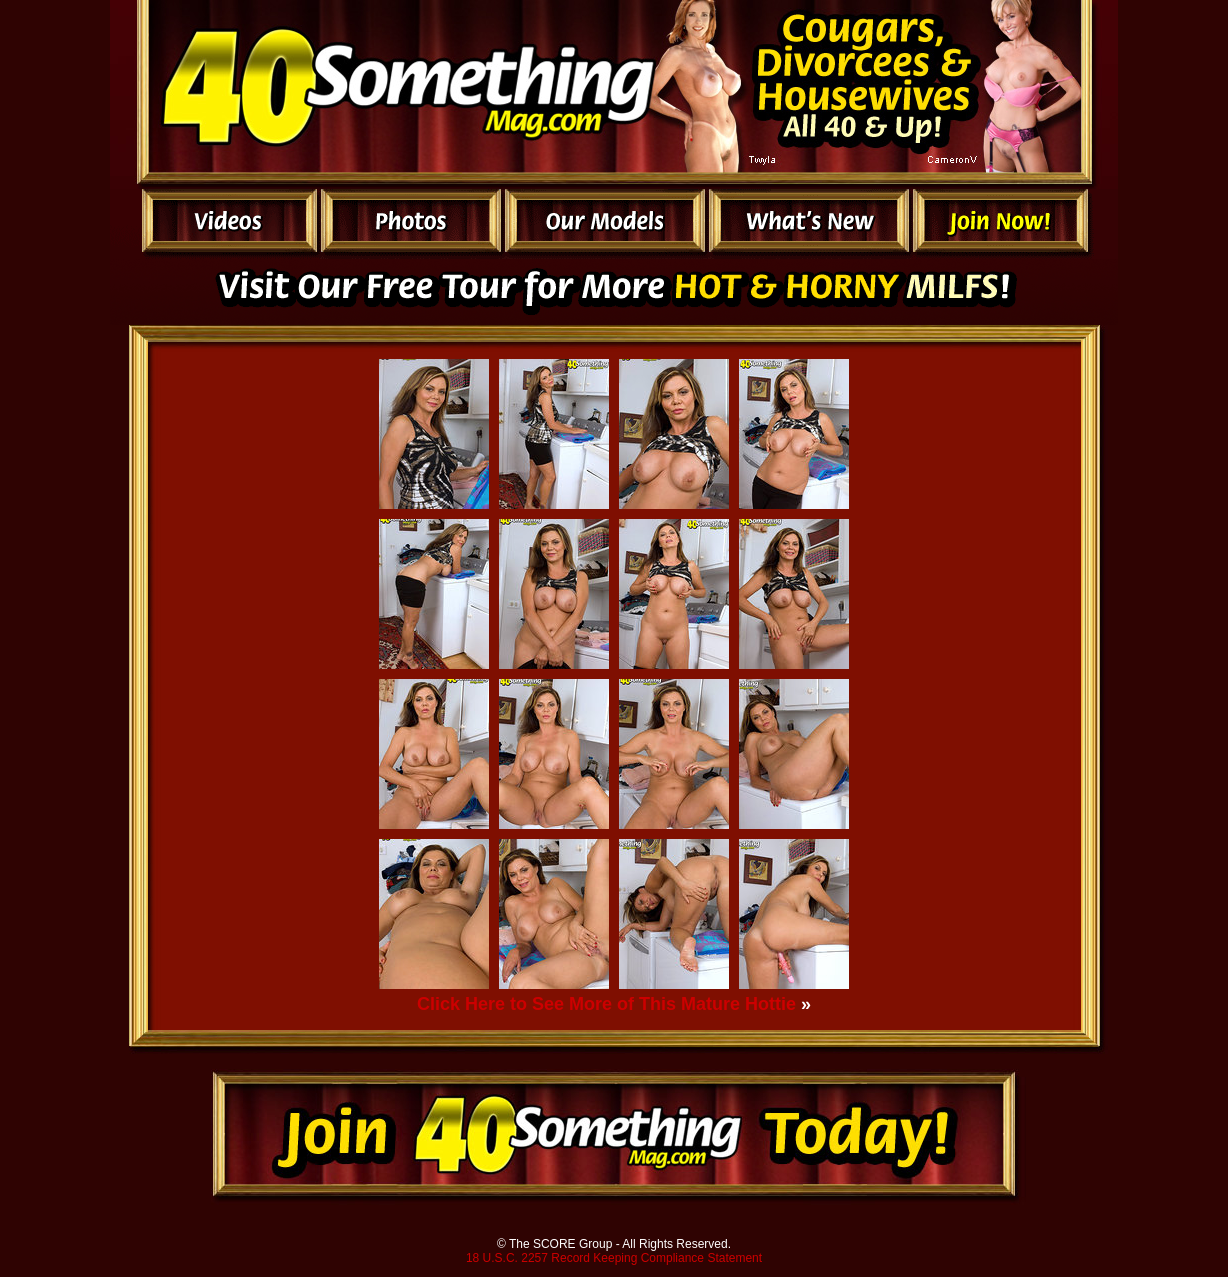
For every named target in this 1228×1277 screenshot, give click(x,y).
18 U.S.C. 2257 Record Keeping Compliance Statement (614, 1258)
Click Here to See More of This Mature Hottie (606, 1004)
